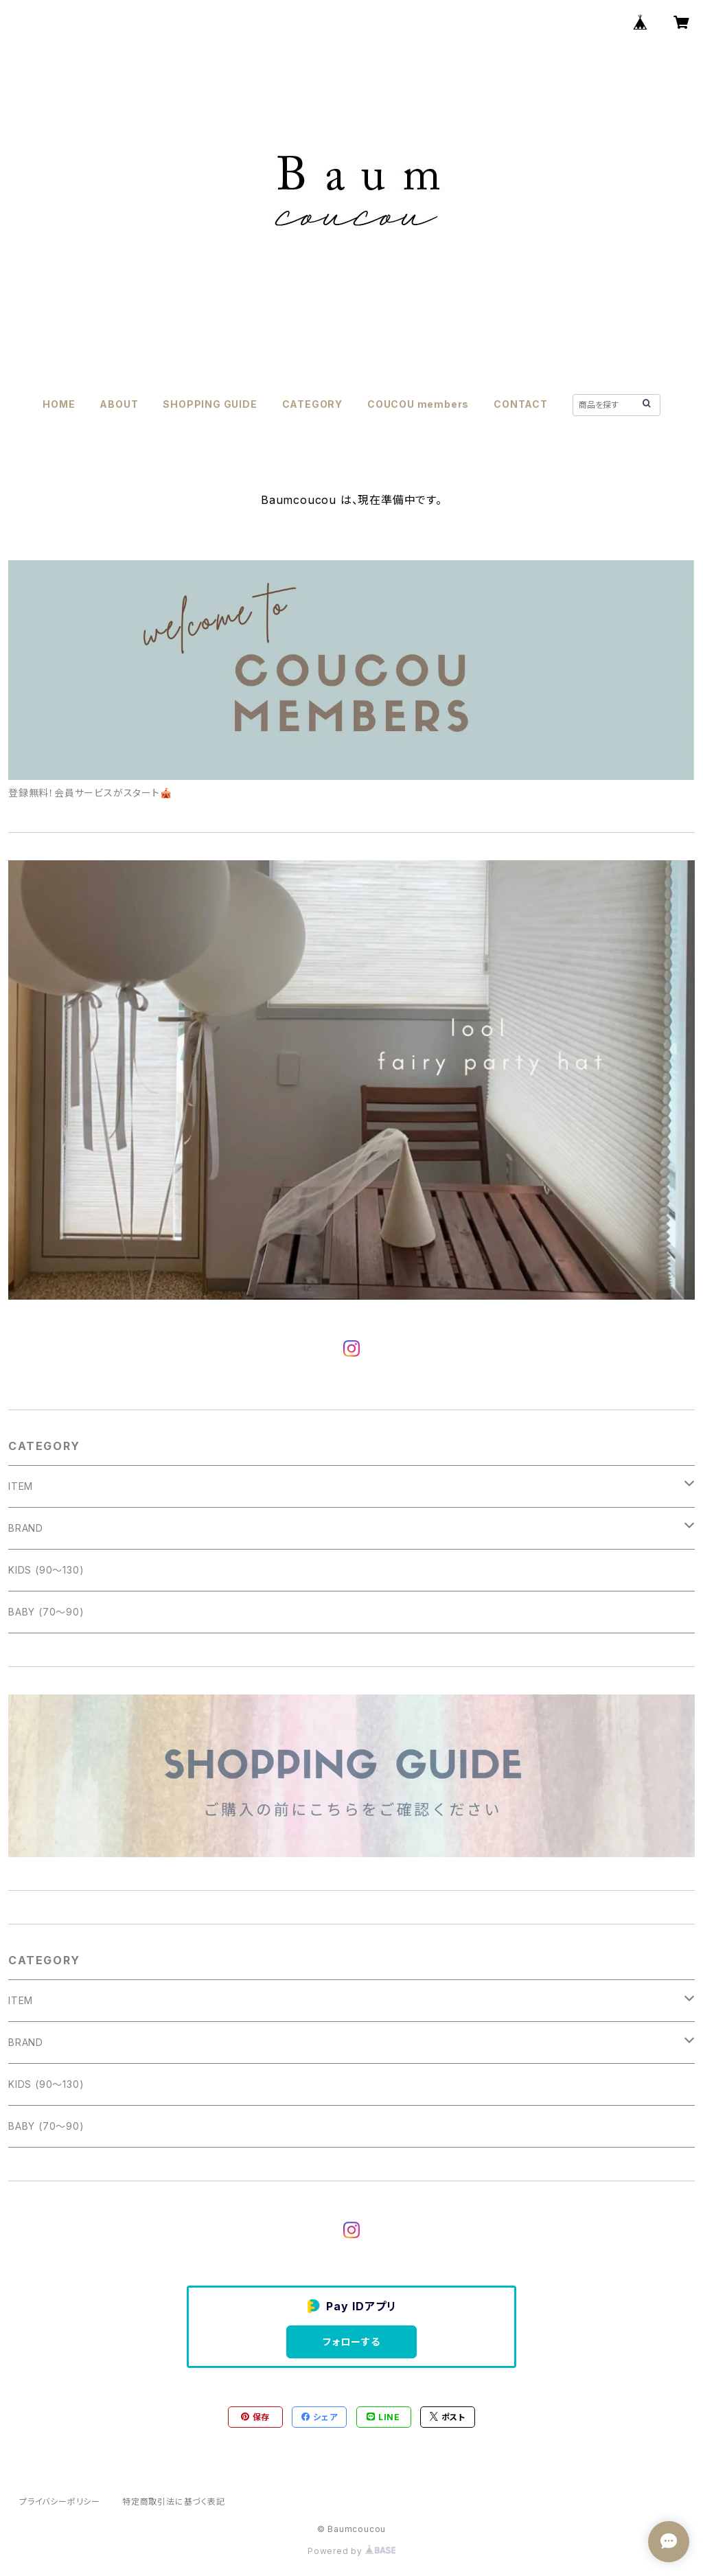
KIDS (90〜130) (46, 1570)
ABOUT (119, 404)
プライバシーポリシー (59, 2501)
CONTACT (521, 404)
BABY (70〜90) (46, 1612)
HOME (59, 404)
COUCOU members (418, 404)
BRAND (25, 1528)
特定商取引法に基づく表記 (173, 2501)
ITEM (20, 1486)
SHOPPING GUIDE (210, 404)
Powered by (351, 2551)
